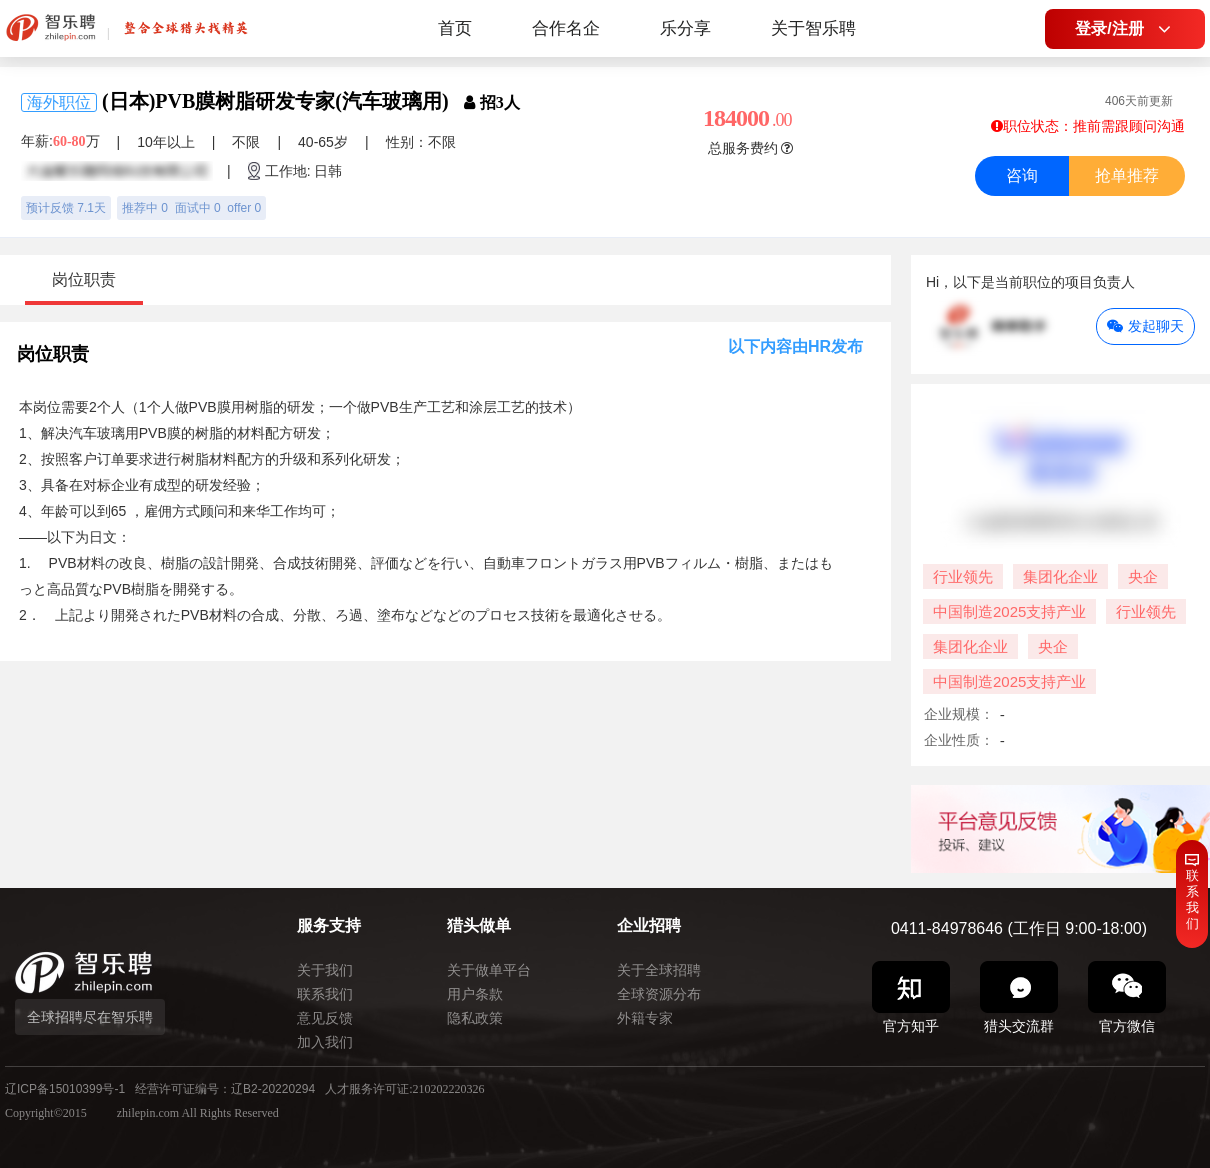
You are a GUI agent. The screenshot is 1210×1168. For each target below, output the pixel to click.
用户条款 (475, 994)
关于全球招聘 (659, 970)
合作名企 (566, 28)
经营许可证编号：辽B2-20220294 (225, 1089)
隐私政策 (475, 1018)
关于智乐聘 (813, 28)
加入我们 (325, 1042)
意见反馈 (325, 1018)
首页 (455, 28)
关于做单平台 (489, 970)
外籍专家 (645, 1018)
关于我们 (325, 970)
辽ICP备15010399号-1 (65, 1089)
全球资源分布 (659, 994)
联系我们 (325, 994)
